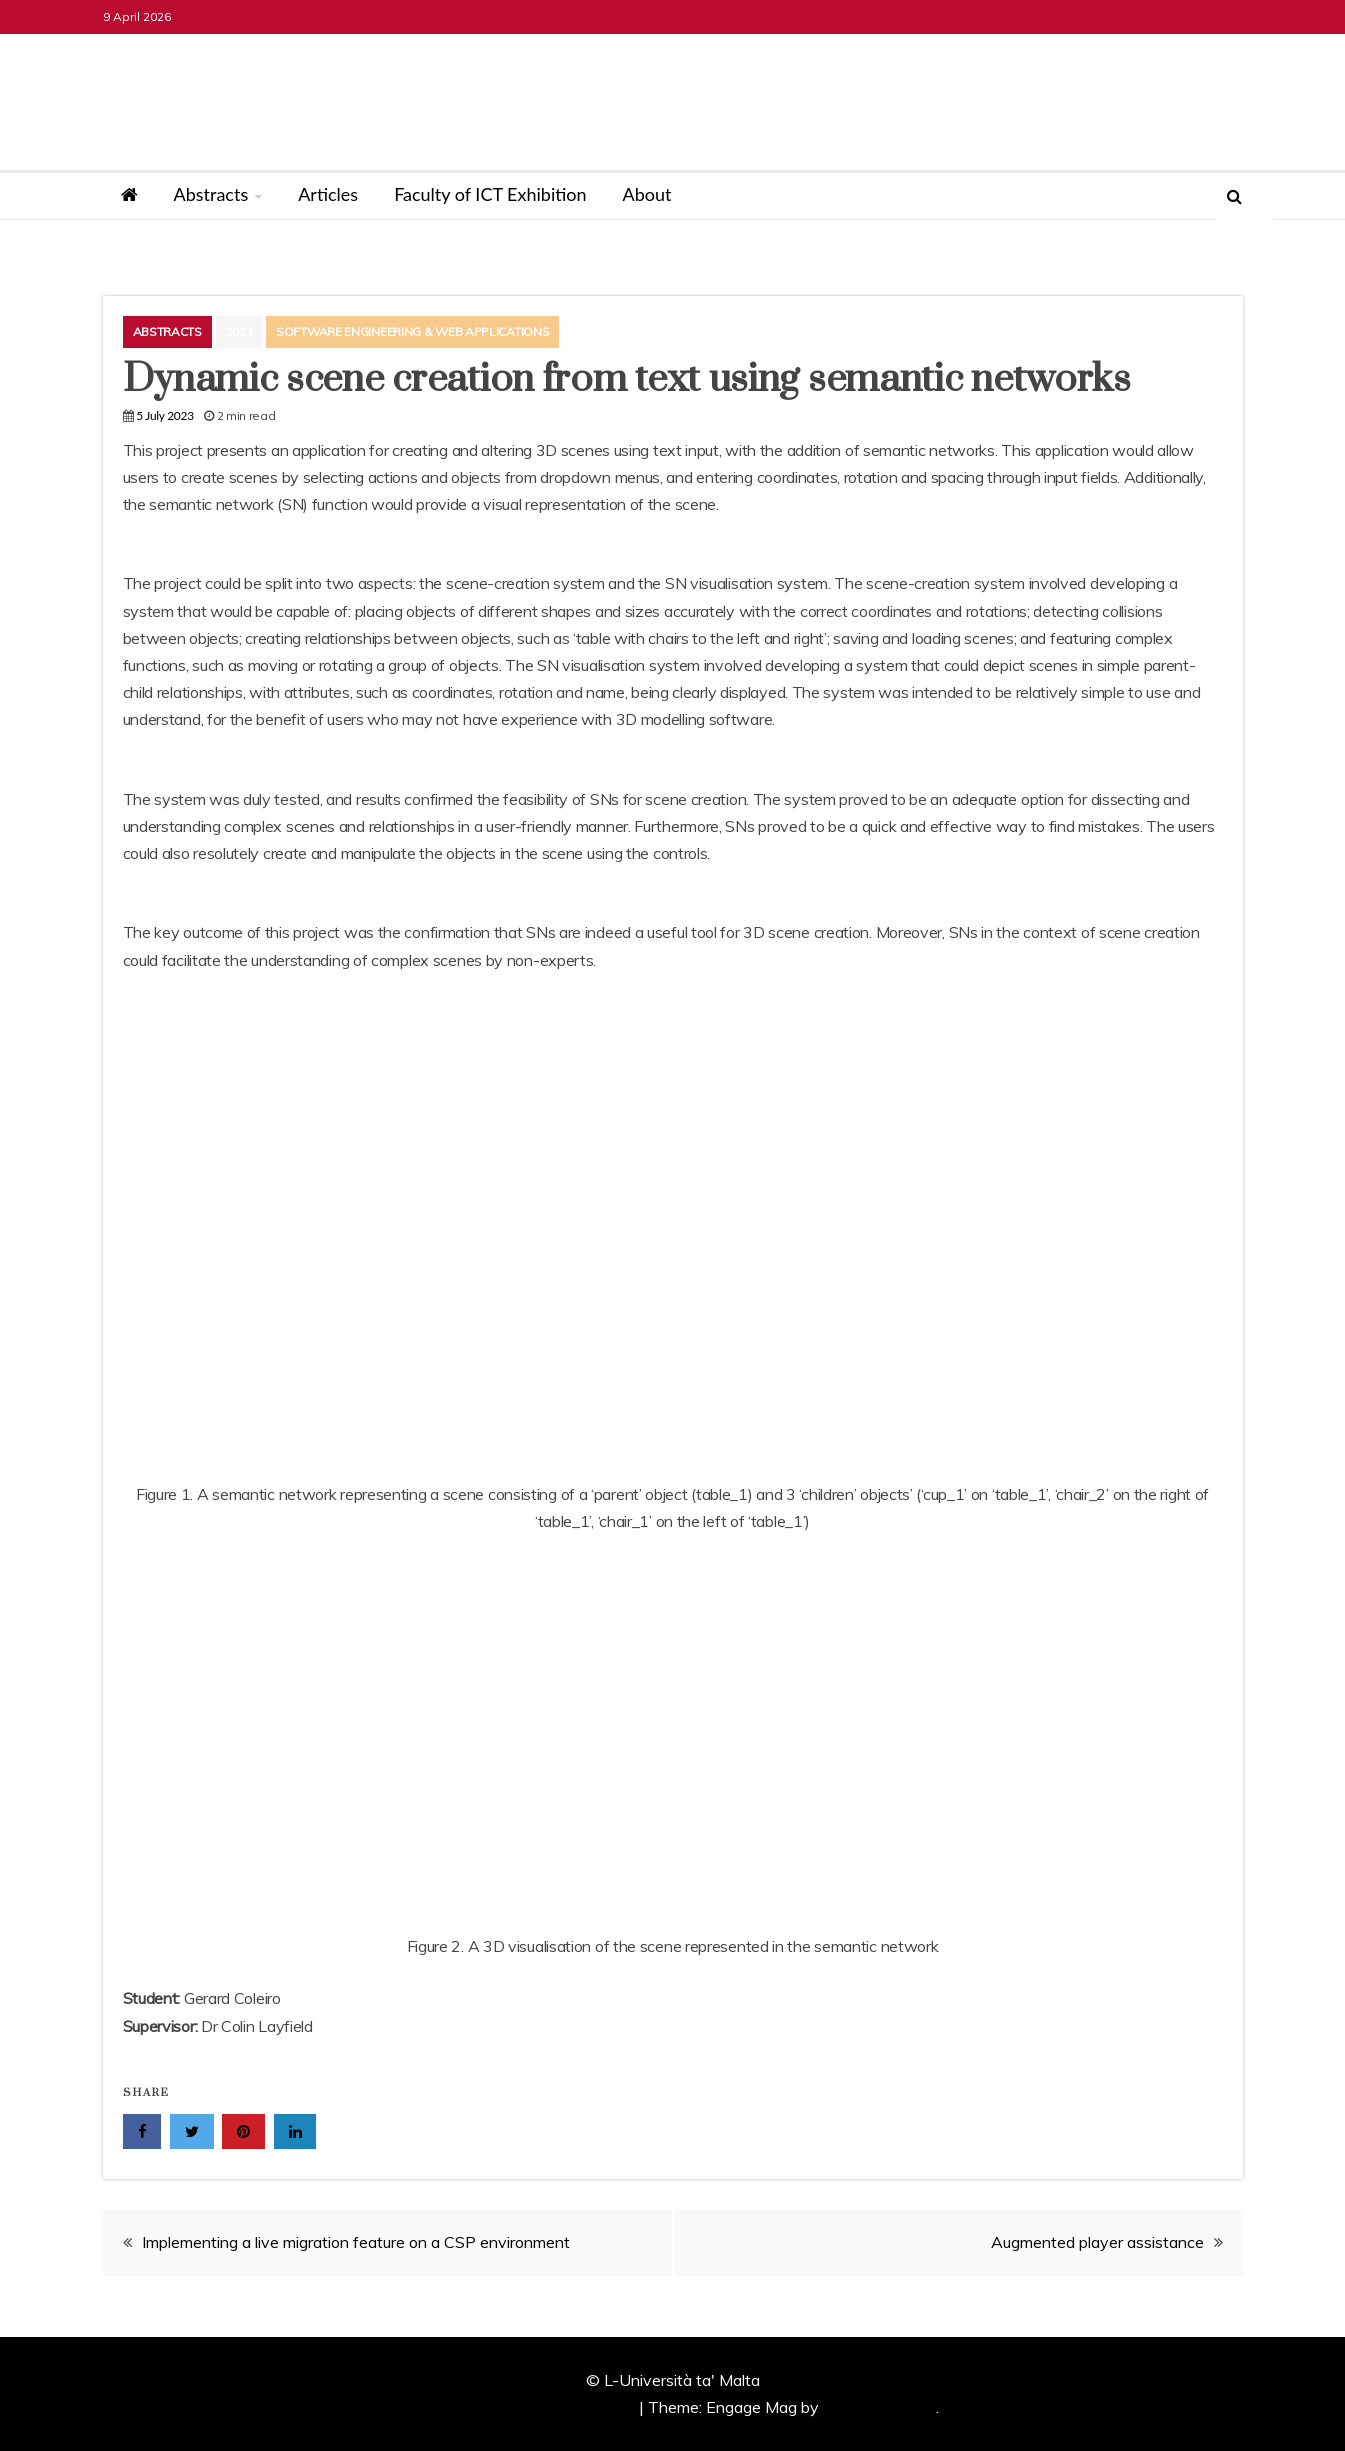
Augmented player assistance (1097, 2242)
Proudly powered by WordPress (522, 2407)
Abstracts (211, 194)
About (647, 194)
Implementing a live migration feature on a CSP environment (356, 2242)
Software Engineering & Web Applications (412, 331)
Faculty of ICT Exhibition (490, 194)
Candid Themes (879, 2407)
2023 (239, 331)
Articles (328, 194)
